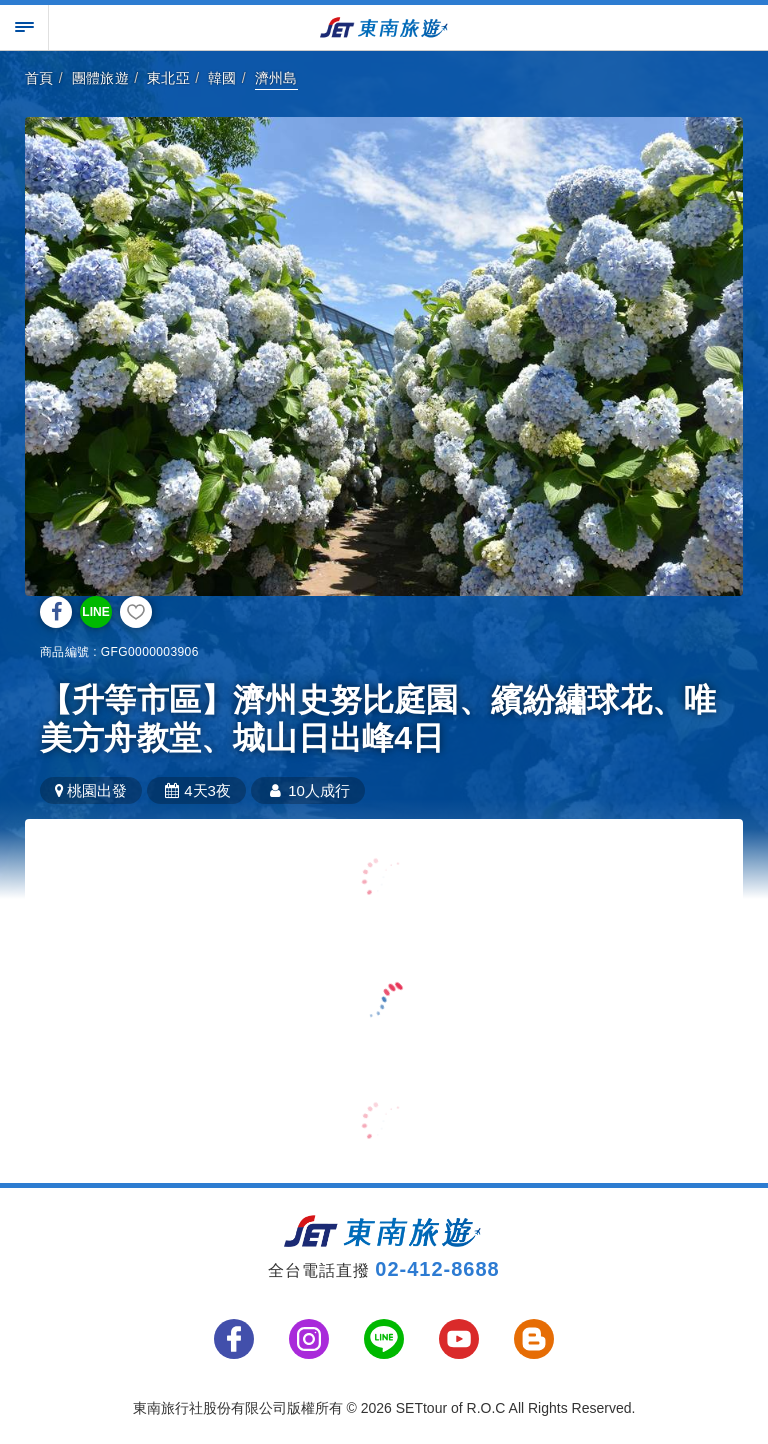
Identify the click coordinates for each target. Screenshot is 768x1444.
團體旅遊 (101, 78)
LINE (95, 612)
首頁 (39, 78)
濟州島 (276, 78)
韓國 (222, 78)
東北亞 (168, 78)
